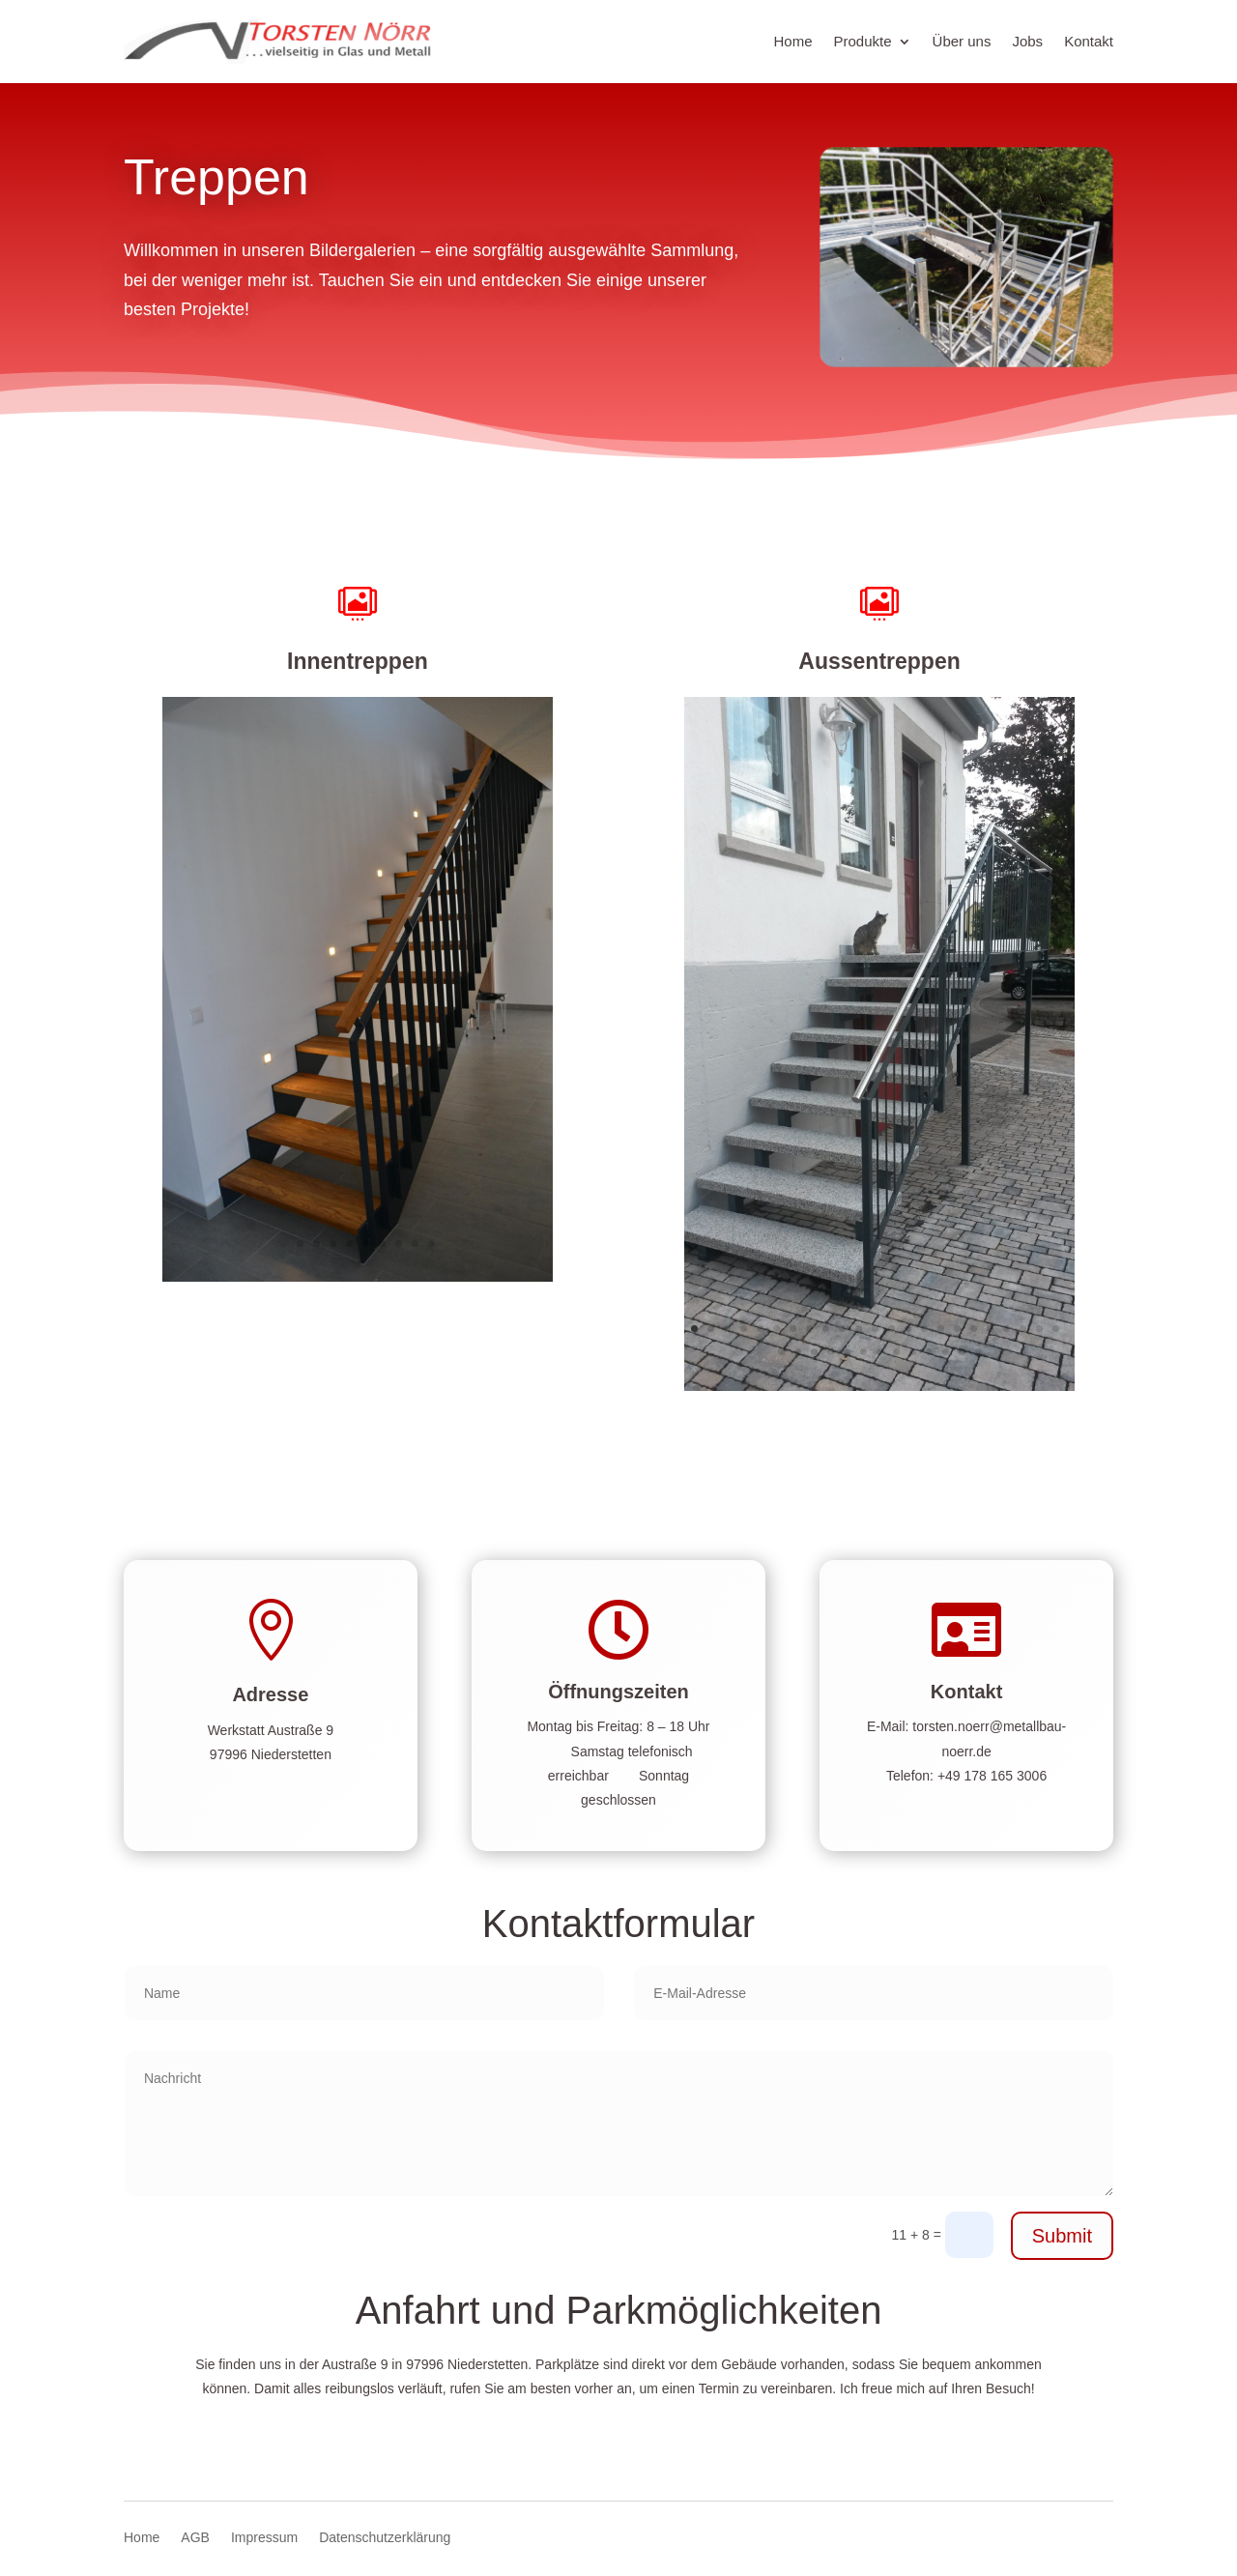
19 (990, 1328)
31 (896, 1351)
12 (875, 1328)
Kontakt (1088, 41)
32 (912, 1351)
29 (863, 1351)
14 (908, 1328)
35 (962, 1351)
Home (793, 41)
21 (1023, 1328)
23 (1055, 1328)
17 (957, 1328)
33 (929, 1351)
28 (847, 1351)
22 (1039, 1328)
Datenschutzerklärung (384, 2538)
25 (797, 1351)
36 (978, 1351)
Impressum (264, 2538)
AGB (195, 2538)
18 (973, 1328)
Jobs (1027, 41)
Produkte (863, 41)
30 (880, 1351)
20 (1006, 1328)
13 (891, 1328)
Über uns (962, 41)
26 (814, 1351)
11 (858, 1328)
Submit (1062, 2235)
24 (781, 1351)
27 (830, 1351)
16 (940, 1328)
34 (945, 1351)
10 (431, 1243)
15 (924, 1328)
